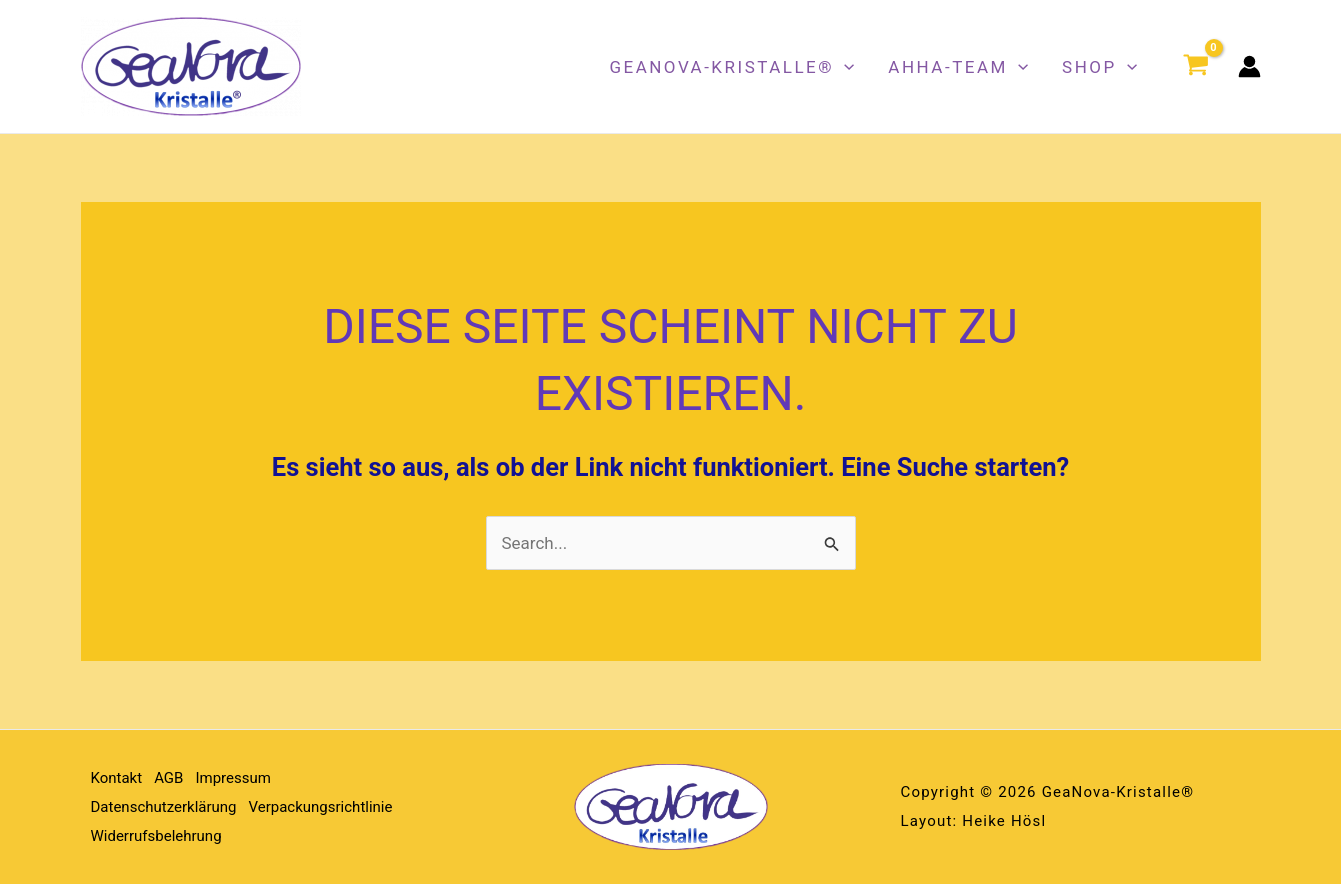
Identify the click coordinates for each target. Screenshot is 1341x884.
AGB (168, 778)
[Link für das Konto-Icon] (1249, 66)
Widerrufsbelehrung (156, 836)
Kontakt (117, 778)
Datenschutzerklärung (164, 807)
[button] (844, 67)
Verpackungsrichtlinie (321, 807)
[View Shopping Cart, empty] (1196, 67)
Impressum (232, 778)
